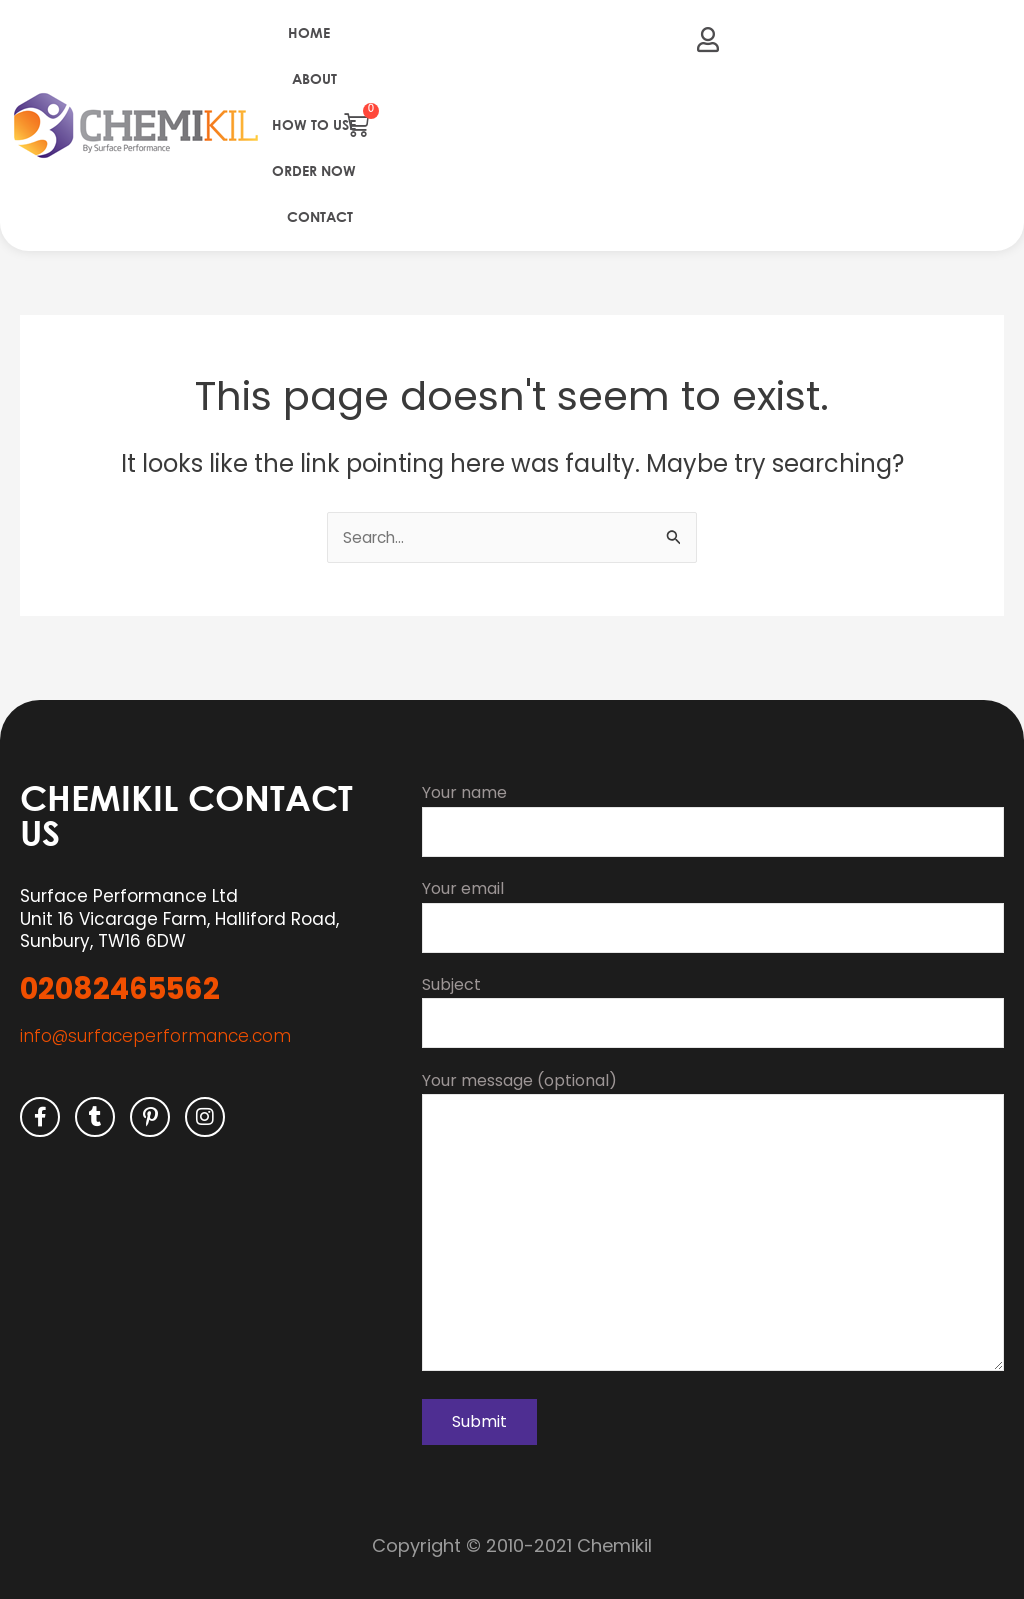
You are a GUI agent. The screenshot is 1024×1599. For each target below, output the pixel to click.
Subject (713, 997)
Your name (713, 801)
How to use (314, 124)
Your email (713, 899)
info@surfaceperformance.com (155, 1017)
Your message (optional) (713, 1218)
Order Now (314, 170)
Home (309, 32)
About (314, 78)
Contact (320, 216)
